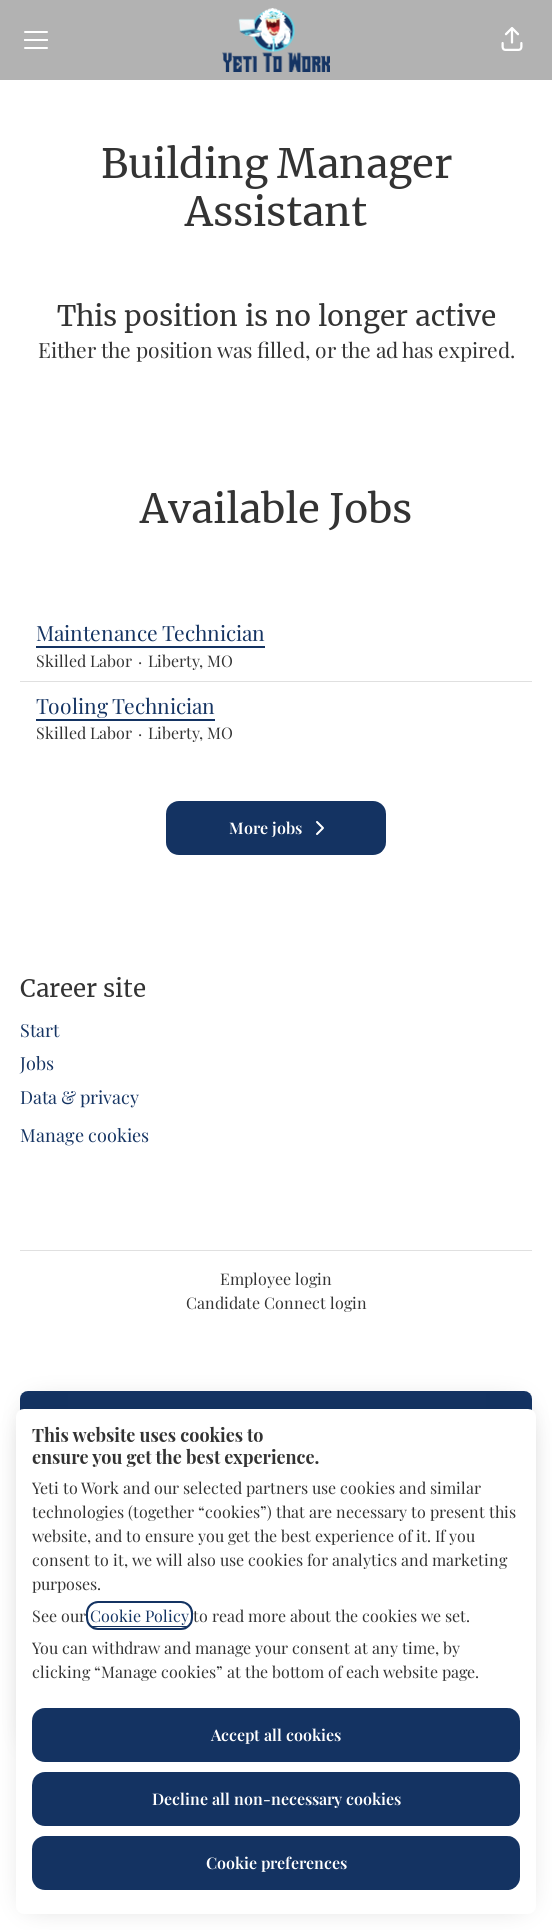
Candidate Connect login (276, 1302)
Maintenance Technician (276, 633)
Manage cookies (84, 1135)
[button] (512, 40)
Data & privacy (79, 1097)
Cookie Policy (139, 1615)
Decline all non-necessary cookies (276, 1798)
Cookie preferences (276, 1862)
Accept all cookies (276, 1734)
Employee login (276, 1278)
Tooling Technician (276, 706)
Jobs (37, 1063)
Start (39, 1030)
